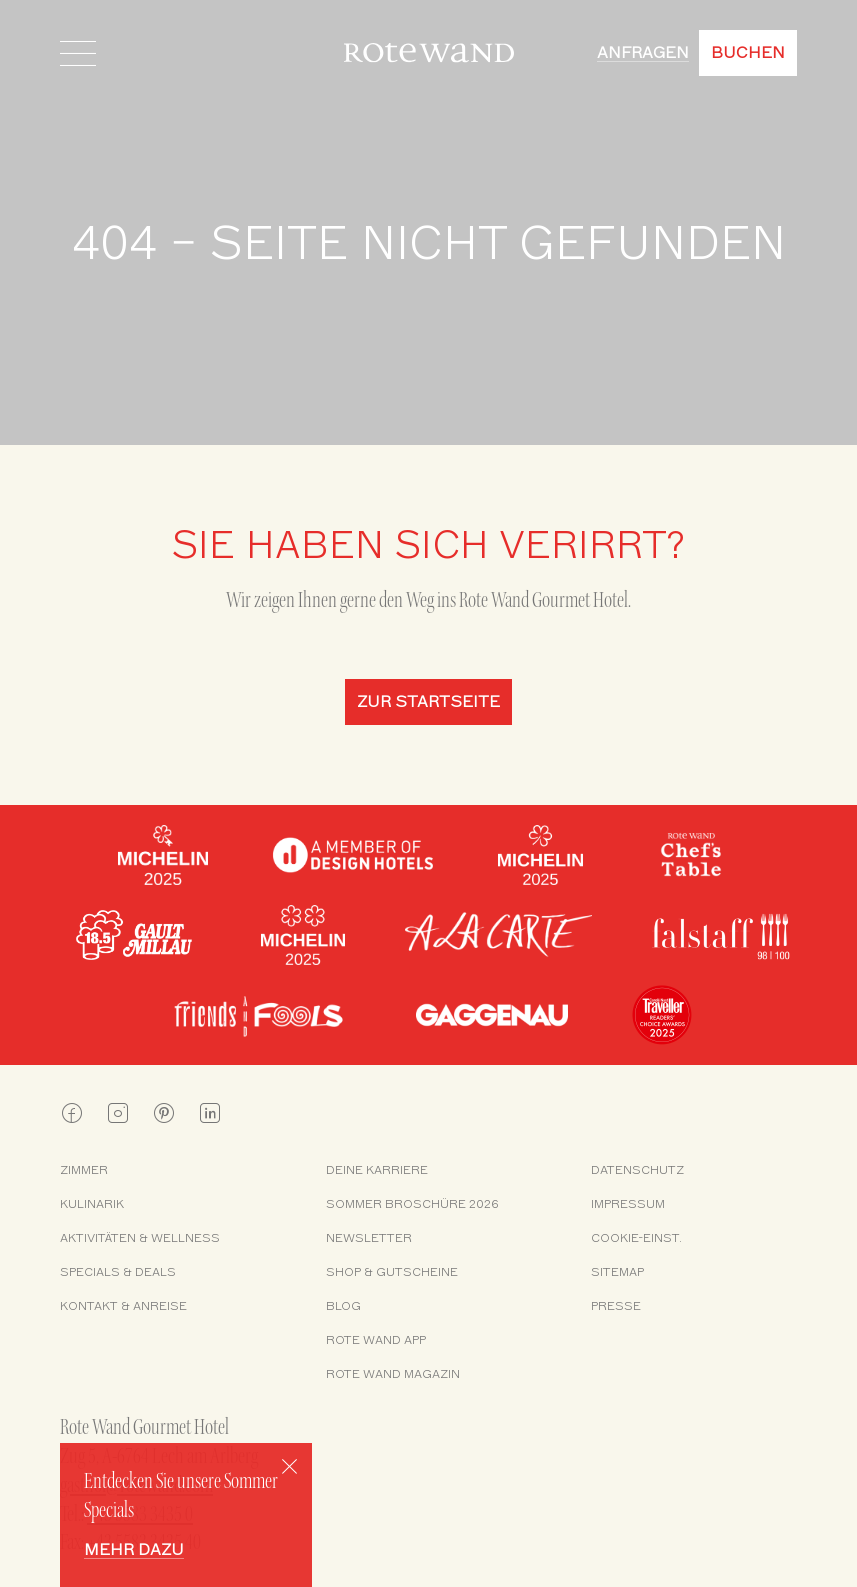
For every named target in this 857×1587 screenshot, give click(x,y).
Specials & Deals (118, 1272)
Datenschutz (637, 1170)
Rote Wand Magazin (393, 1374)
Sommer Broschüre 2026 (412, 1204)
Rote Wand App (376, 1340)
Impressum (628, 1204)
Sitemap (617, 1272)
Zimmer (84, 1170)
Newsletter (369, 1238)
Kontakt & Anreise (123, 1306)
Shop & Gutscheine (392, 1272)
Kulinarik (92, 1204)
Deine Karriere (377, 1170)
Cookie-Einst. (636, 1238)
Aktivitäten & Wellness (140, 1238)
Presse (616, 1306)
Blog (343, 1306)
